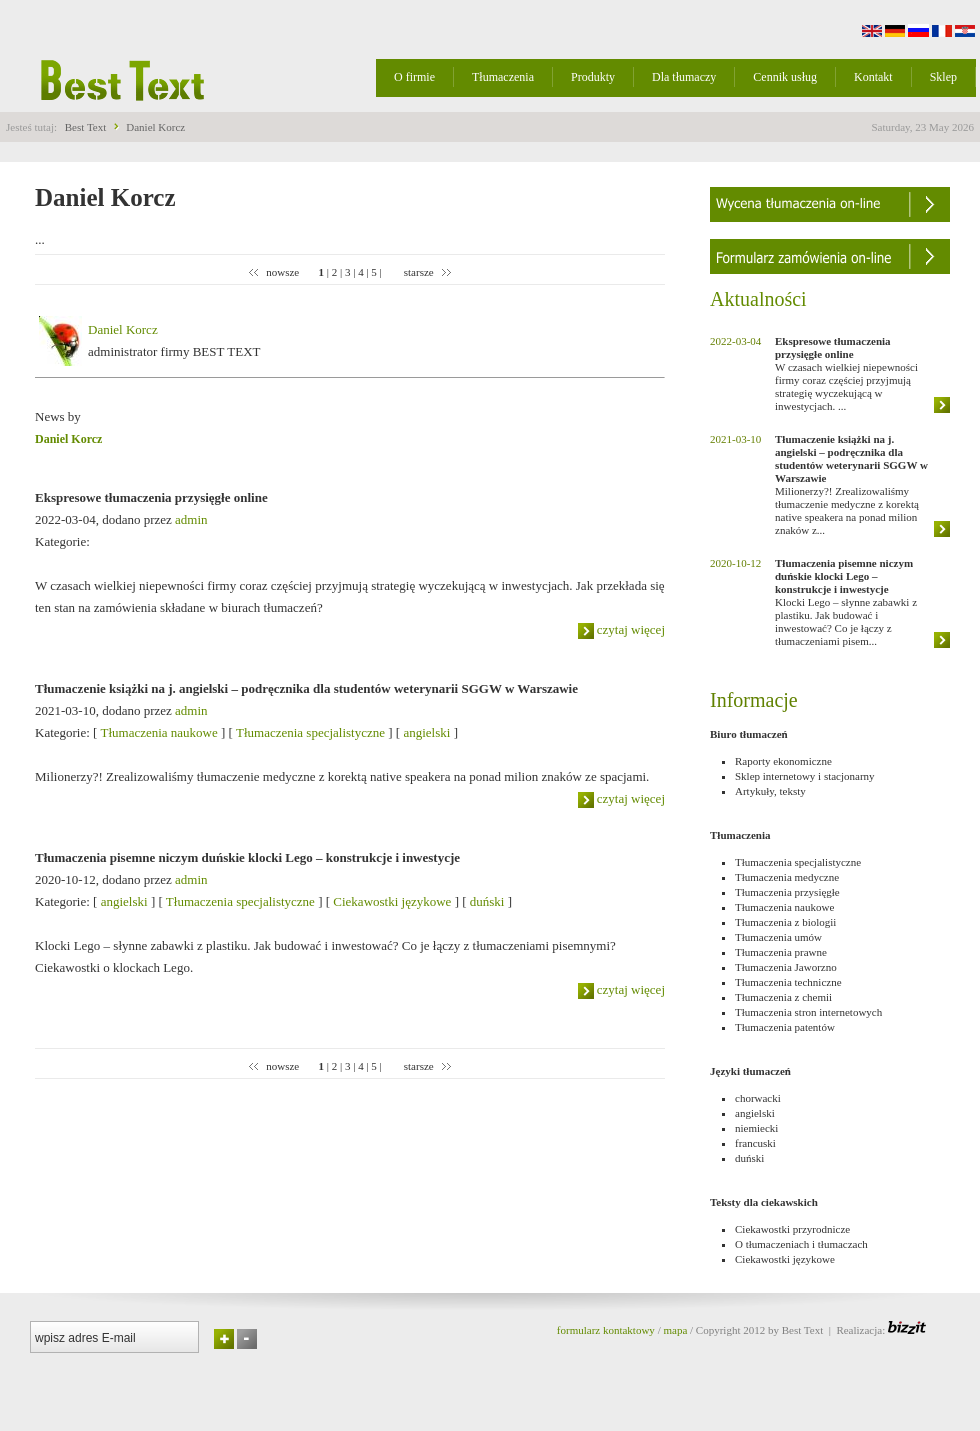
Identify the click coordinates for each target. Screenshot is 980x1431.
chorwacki (758, 1098)
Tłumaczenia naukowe (158, 732)
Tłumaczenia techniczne (788, 982)
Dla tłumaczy (684, 77)
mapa (675, 1330)
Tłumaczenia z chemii (783, 997)
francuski (755, 1143)
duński (487, 901)
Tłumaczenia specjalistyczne (310, 732)
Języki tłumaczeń (750, 1071)
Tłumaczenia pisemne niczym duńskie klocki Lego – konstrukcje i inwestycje (247, 857)
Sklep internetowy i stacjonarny (805, 776)
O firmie (414, 77)
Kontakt (873, 77)
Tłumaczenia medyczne (787, 877)
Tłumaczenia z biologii (785, 922)
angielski (426, 732)
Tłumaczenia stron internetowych (808, 1012)
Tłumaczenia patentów (785, 1027)
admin (191, 519)
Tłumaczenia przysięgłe (787, 892)
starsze (420, 272)
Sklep (943, 77)
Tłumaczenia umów (778, 937)
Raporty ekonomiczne (783, 761)
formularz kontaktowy (606, 1330)
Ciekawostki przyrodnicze (792, 1229)
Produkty (593, 77)
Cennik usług (785, 77)
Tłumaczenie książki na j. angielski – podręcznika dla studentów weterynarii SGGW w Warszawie (306, 688)
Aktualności (758, 299)
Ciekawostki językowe (392, 901)
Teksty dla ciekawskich (764, 1202)
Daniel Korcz (155, 127)
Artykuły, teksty (770, 791)
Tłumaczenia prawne (781, 952)
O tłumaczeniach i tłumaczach (801, 1244)
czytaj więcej (621, 629)
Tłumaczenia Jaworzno (786, 967)
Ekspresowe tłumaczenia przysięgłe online (151, 497)
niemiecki (756, 1128)
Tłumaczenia (503, 77)
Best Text (86, 127)
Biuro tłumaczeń (749, 734)
